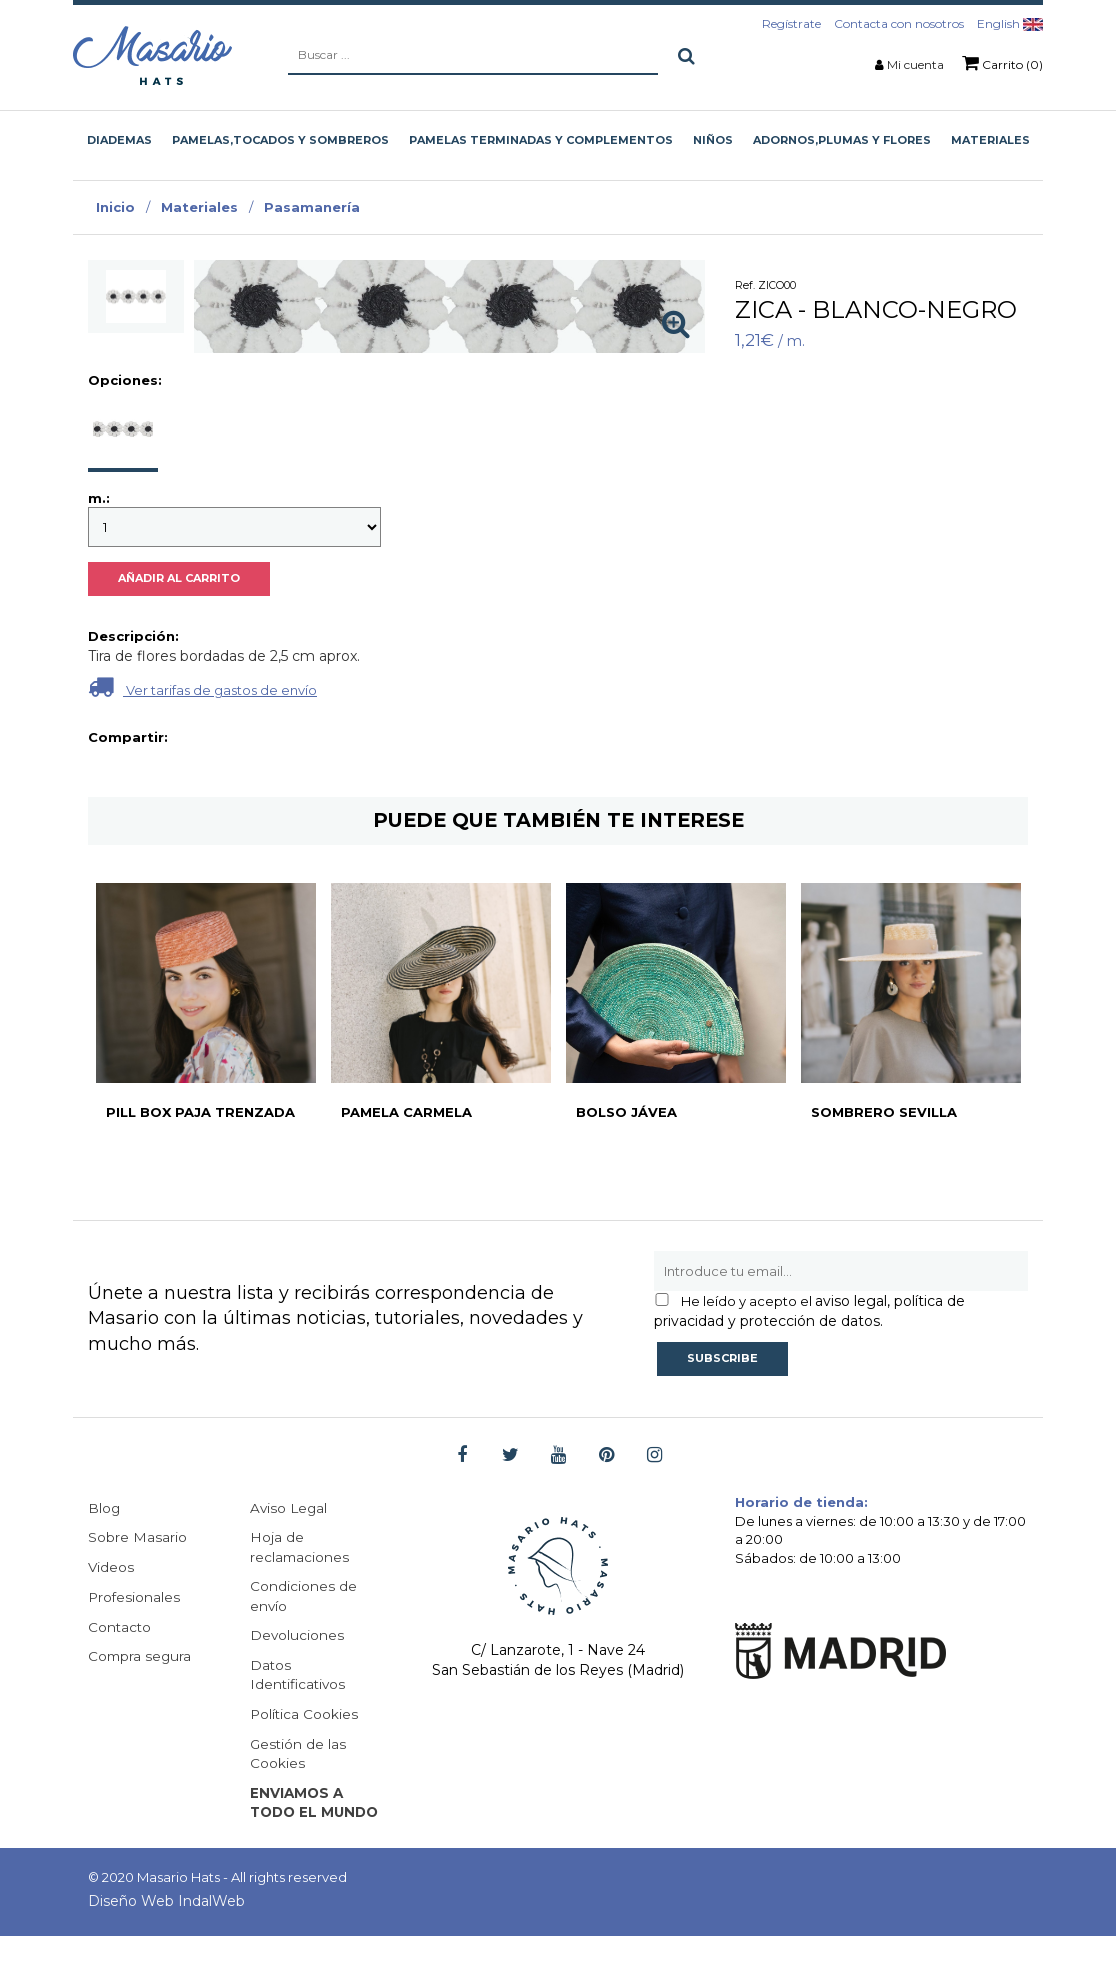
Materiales (199, 207)
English (1010, 23)
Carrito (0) (1002, 63)
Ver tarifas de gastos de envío (849, 686)
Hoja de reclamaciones (300, 1548)
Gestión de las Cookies (299, 1758)
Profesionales (135, 1598)
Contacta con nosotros (899, 23)
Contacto (120, 1628)
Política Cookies (305, 1718)
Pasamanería (312, 207)
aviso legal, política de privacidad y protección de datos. (809, 1311)
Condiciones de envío (303, 1598)
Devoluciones (297, 1638)
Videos (111, 1568)
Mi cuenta (915, 64)
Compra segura (141, 1658)
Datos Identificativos (299, 1678)
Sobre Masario (137, 1538)
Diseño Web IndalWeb (166, 1927)
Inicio (115, 207)
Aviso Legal (290, 1508)
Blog (104, 1508)
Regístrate (791, 23)
